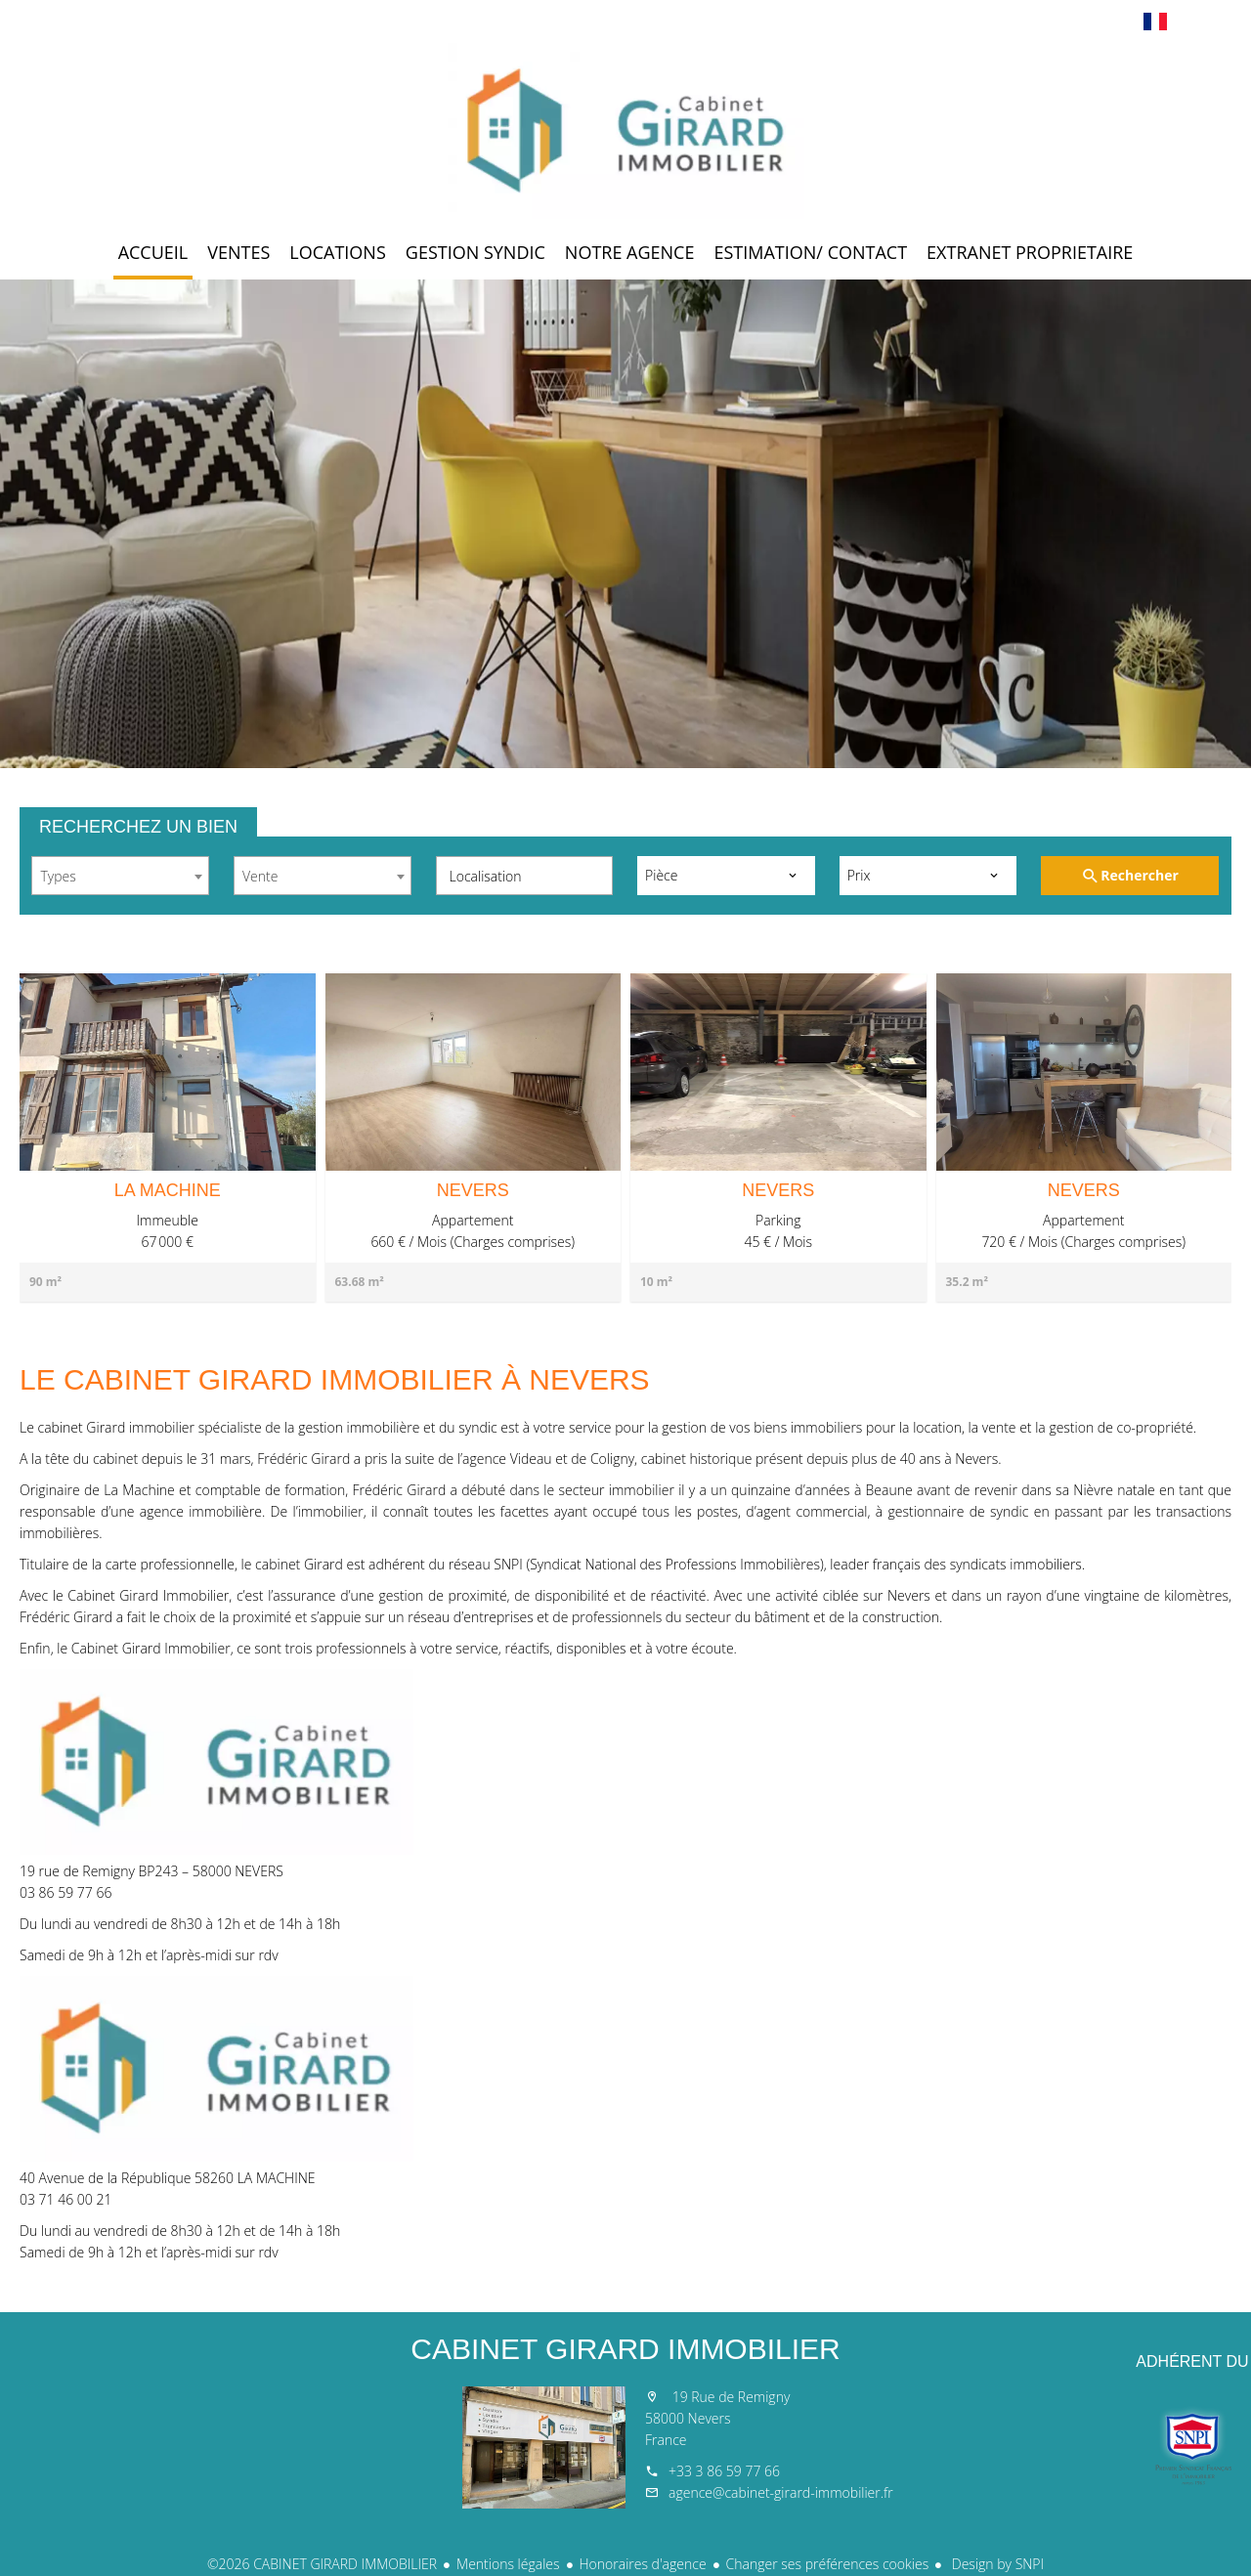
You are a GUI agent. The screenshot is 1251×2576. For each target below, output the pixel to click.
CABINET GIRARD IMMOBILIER (625, 2349)
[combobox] (120, 875)
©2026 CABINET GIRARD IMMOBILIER (322, 2564)
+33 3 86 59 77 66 (724, 2471)
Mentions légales (507, 2564)
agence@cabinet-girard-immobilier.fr (781, 2492)
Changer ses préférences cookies (827, 2564)
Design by (996, 2564)
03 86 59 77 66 (65, 1892)
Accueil (625, 131)
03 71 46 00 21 (65, 2199)
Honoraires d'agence (643, 2564)
